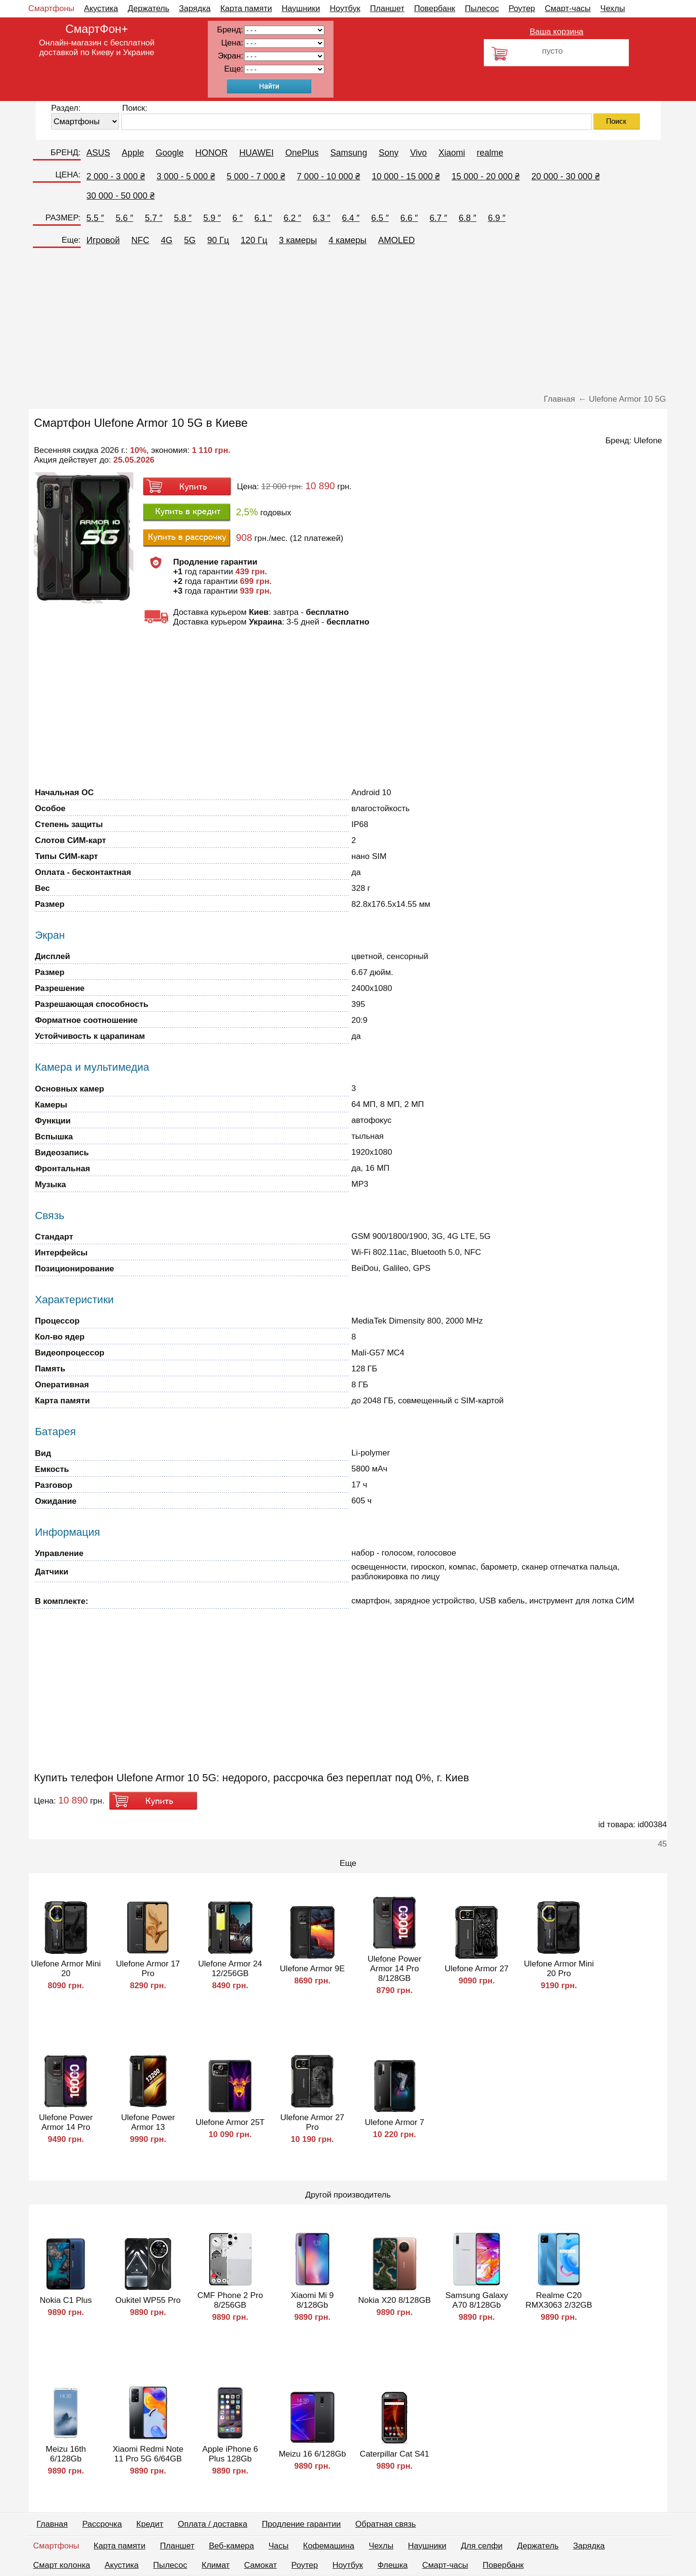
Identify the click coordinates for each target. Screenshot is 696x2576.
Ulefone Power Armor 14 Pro (66, 2122)
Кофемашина (328, 2545)
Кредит (149, 2524)
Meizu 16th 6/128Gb (66, 2454)
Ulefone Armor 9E (312, 1968)
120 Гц (254, 240)
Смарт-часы (568, 8)
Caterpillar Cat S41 (394, 2454)
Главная (52, 2524)
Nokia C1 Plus (66, 2300)
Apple (133, 153)
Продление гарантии (301, 2524)
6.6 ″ (409, 218)
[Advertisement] (348, 322)
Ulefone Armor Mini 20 (66, 1968)
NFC (140, 240)
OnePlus (302, 153)
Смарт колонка (61, 2565)
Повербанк (434, 8)
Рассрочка (102, 2524)
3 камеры (298, 240)
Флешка (392, 2565)
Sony (388, 153)
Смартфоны (51, 8)
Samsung (348, 153)
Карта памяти (246, 8)
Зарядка (194, 8)
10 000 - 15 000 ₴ (406, 176)
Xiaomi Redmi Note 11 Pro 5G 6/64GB (148, 2454)
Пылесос (482, 8)
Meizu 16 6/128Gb (312, 2454)
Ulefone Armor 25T (230, 2122)
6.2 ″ (292, 218)
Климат (216, 2565)
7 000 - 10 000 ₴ (328, 176)
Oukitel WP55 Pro (148, 2300)
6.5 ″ (380, 218)
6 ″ (237, 218)
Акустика (101, 8)
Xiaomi (451, 153)
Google (170, 153)
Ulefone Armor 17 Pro (148, 1968)
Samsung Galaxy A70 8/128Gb (476, 2300)
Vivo (418, 153)
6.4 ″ (350, 218)
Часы (279, 2545)
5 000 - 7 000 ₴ (256, 176)
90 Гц (218, 240)
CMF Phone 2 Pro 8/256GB (230, 2300)
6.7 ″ (438, 218)
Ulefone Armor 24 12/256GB (230, 1968)
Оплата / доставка (212, 2524)
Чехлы (612, 8)
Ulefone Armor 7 (394, 2122)
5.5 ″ (95, 218)
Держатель (148, 8)
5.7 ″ (153, 218)
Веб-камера (231, 2545)
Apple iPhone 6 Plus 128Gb (230, 2454)
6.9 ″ (497, 218)
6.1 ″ (263, 218)
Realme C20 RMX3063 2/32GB (558, 2300)
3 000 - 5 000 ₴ (186, 176)
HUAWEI (256, 153)
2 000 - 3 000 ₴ (116, 176)
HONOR (211, 153)
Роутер (521, 8)
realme (490, 153)
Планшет (387, 8)
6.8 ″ (467, 218)
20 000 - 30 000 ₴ (565, 176)
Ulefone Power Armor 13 (148, 2122)
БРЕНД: (65, 152)
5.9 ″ (211, 218)
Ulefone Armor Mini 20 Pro (559, 1968)
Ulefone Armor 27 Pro (312, 2122)
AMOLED (396, 240)
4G (167, 240)
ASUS (98, 153)
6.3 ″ (321, 218)
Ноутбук (345, 8)
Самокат (260, 2565)
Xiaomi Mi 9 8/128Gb (312, 2300)
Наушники (301, 8)
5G (190, 240)
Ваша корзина (556, 31)
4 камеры (348, 240)
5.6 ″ (124, 218)
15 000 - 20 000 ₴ (485, 176)
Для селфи (482, 2545)
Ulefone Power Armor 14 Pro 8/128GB (394, 1968)
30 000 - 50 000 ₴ (121, 196)
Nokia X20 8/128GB (394, 2300)
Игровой (103, 240)
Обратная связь (385, 2524)
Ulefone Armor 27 (476, 1968)
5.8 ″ (182, 218)
